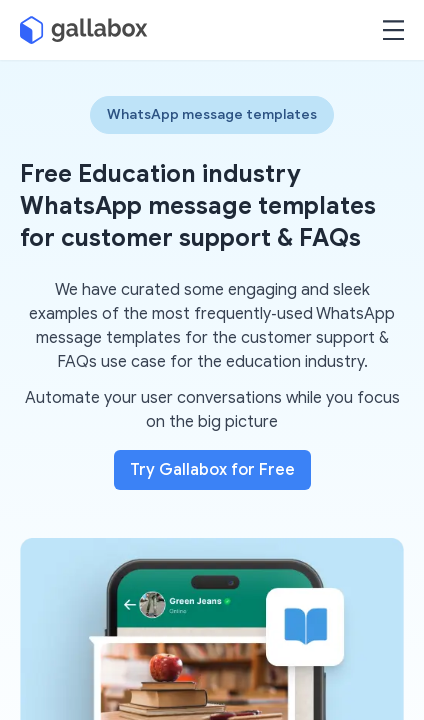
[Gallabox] (84, 30)
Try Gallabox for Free (212, 470)
